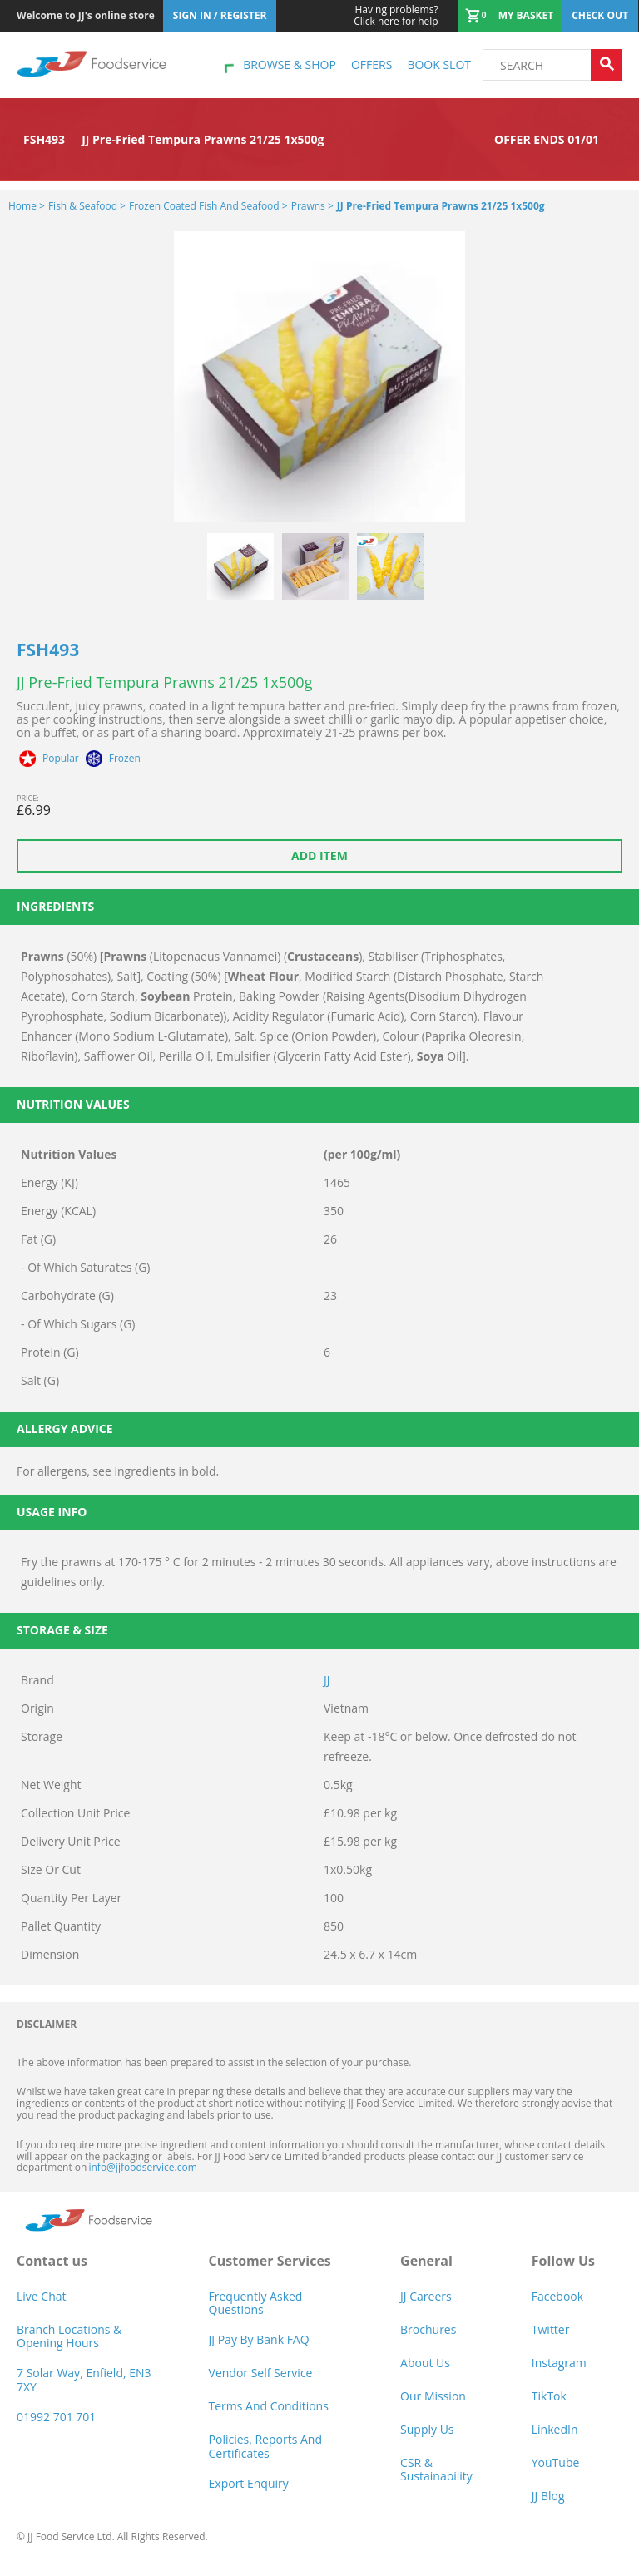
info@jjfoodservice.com (142, 2167)
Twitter (551, 2329)
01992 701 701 (56, 2417)
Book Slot (439, 64)
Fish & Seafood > (87, 206)
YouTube (556, 2462)
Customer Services (270, 2261)
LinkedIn (555, 2429)
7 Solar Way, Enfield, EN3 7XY (84, 2379)
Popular (60, 758)
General (426, 2261)
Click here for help (396, 15)
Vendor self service (261, 2373)
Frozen (125, 758)
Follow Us (563, 2261)
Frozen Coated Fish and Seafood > (208, 206)
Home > (26, 206)
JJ (327, 1680)
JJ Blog (548, 2496)
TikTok (549, 2396)
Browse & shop (289, 64)
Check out (600, 15)
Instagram (559, 2363)
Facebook (557, 2296)
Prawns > (312, 206)
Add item (319, 855)
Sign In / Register (220, 15)
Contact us (52, 2261)
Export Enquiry (249, 2483)
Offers (371, 64)
